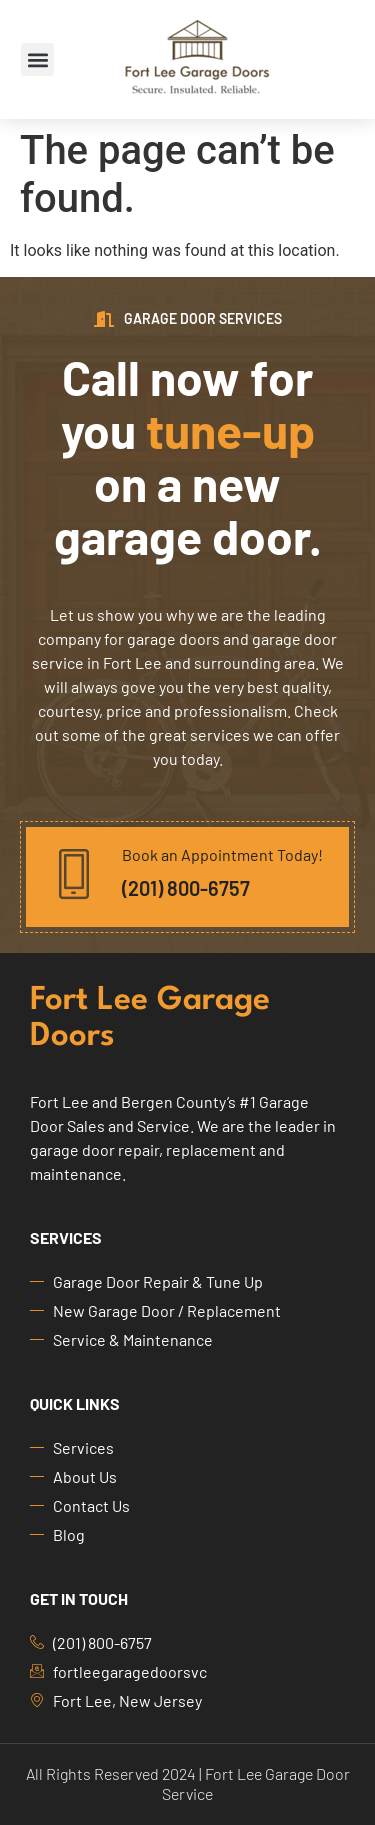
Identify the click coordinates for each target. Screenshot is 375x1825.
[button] (37, 59)
